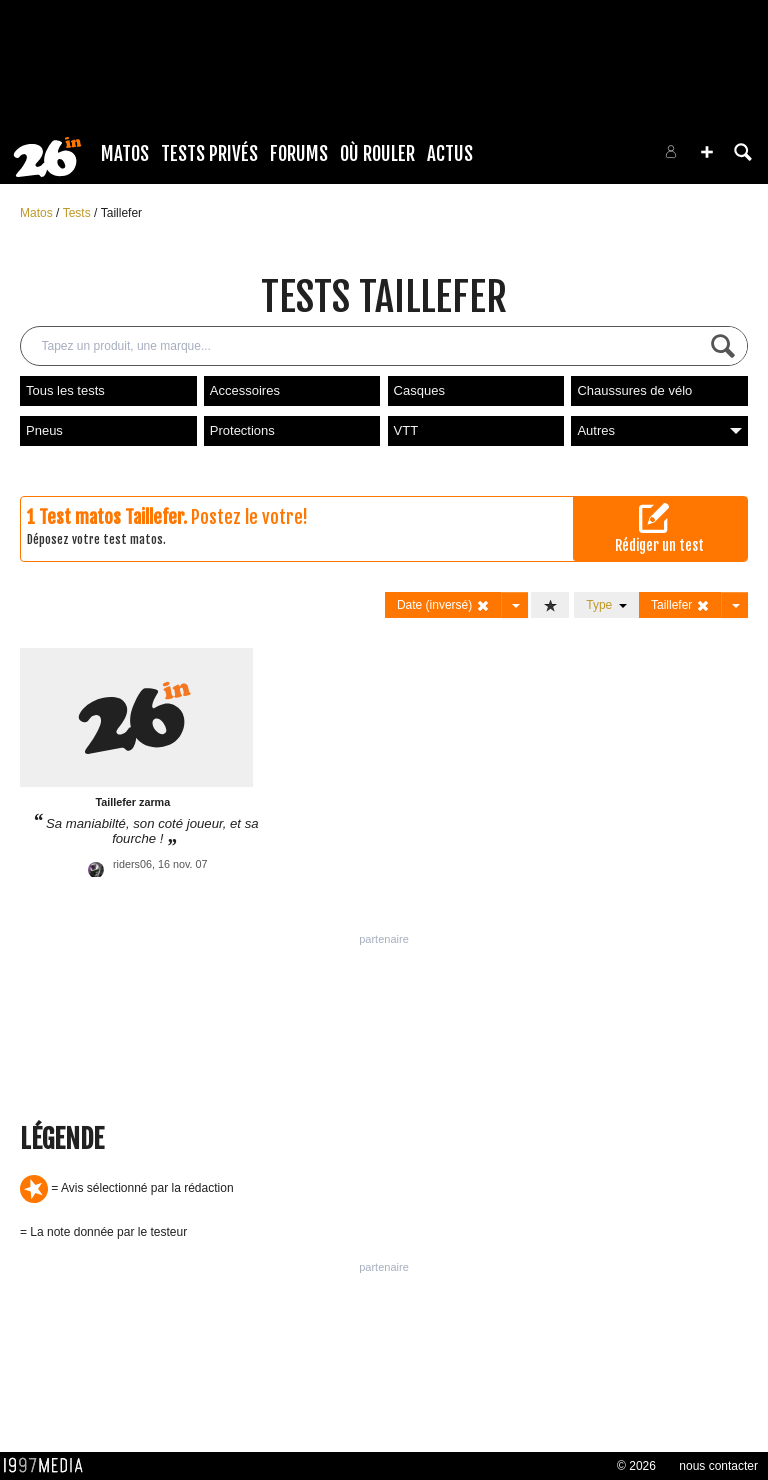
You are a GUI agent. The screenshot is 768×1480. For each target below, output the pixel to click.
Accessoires (245, 390)
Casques (419, 390)
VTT (406, 430)
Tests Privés (209, 154)
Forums (299, 154)
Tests (78, 213)
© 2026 (636, 1466)
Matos (125, 154)
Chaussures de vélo (634, 390)
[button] (707, 152)
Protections (242, 430)
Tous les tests (65, 390)
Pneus (44, 430)
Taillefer (121, 213)
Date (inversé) (443, 605)
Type (606, 605)
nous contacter (718, 1466)
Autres (659, 430)
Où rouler (377, 154)
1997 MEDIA (49, 1466)
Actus (450, 154)
